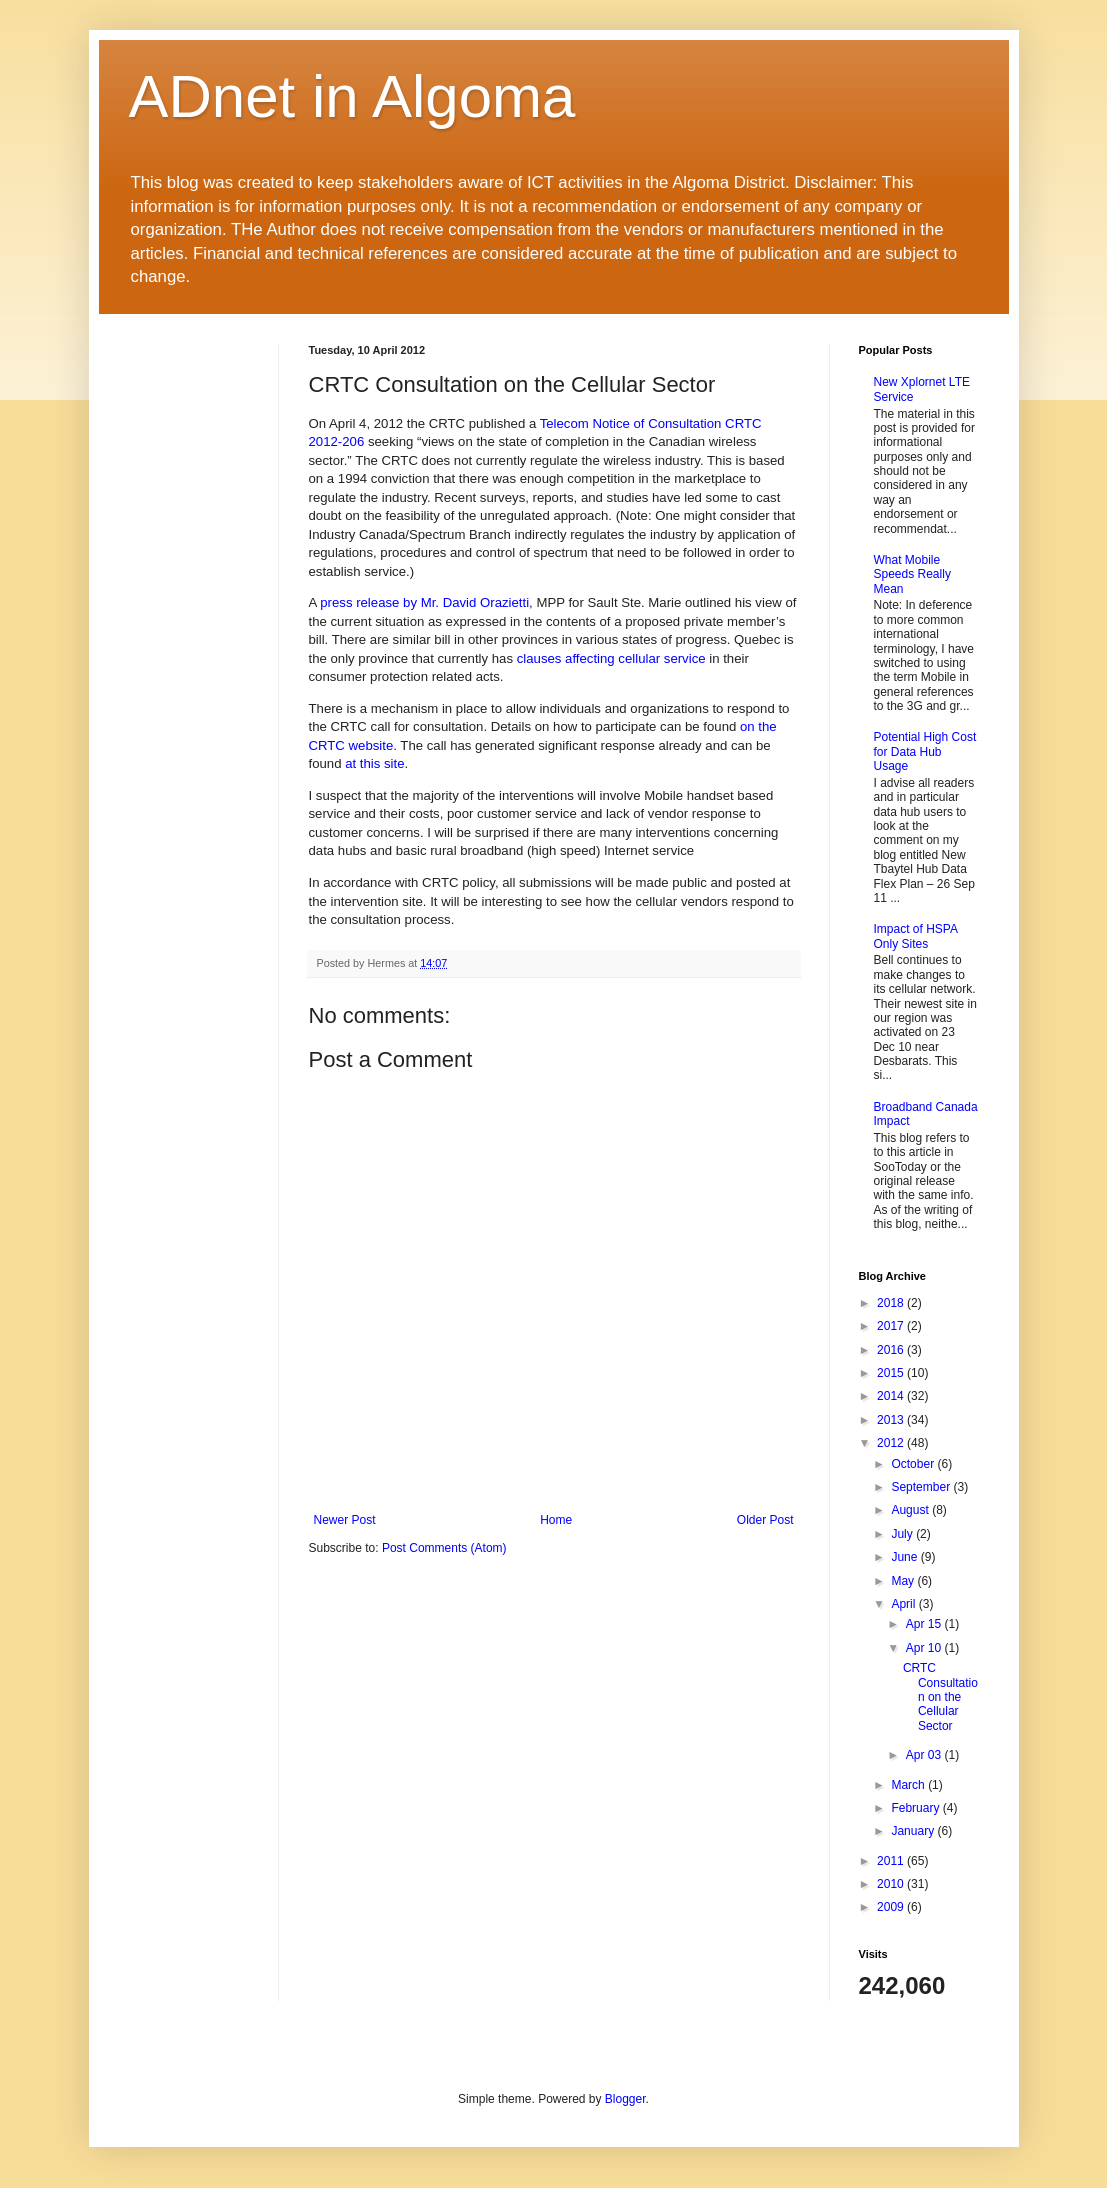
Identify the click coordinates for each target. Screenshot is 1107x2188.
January (914, 1831)
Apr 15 (925, 1624)
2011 (892, 1861)
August (911, 1510)
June (905, 1557)
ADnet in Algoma (352, 96)
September (922, 1487)
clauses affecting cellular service (611, 658)
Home (556, 1520)
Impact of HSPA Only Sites (916, 936)
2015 (892, 1373)
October (914, 1464)
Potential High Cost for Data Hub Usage (925, 751)
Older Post (765, 1520)
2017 (892, 1326)
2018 (892, 1303)
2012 (892, 1443)
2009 (892, 1907)
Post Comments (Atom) (444, 1548)
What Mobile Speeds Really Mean (912, 574)
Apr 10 (925, 1648)
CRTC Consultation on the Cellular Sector (940, 1697)
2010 (892, 1884)
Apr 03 (925, 1755)
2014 (892, 1396)
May (904, 1581)
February (916, 1808)
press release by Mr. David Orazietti (424, 602)
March (909, 1785)
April (904, 1604)
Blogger (625, 2099)
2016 (892, 1350)
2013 (892, 1420)
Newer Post (345, 1520)
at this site (374, 763)
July (903, 1534)
